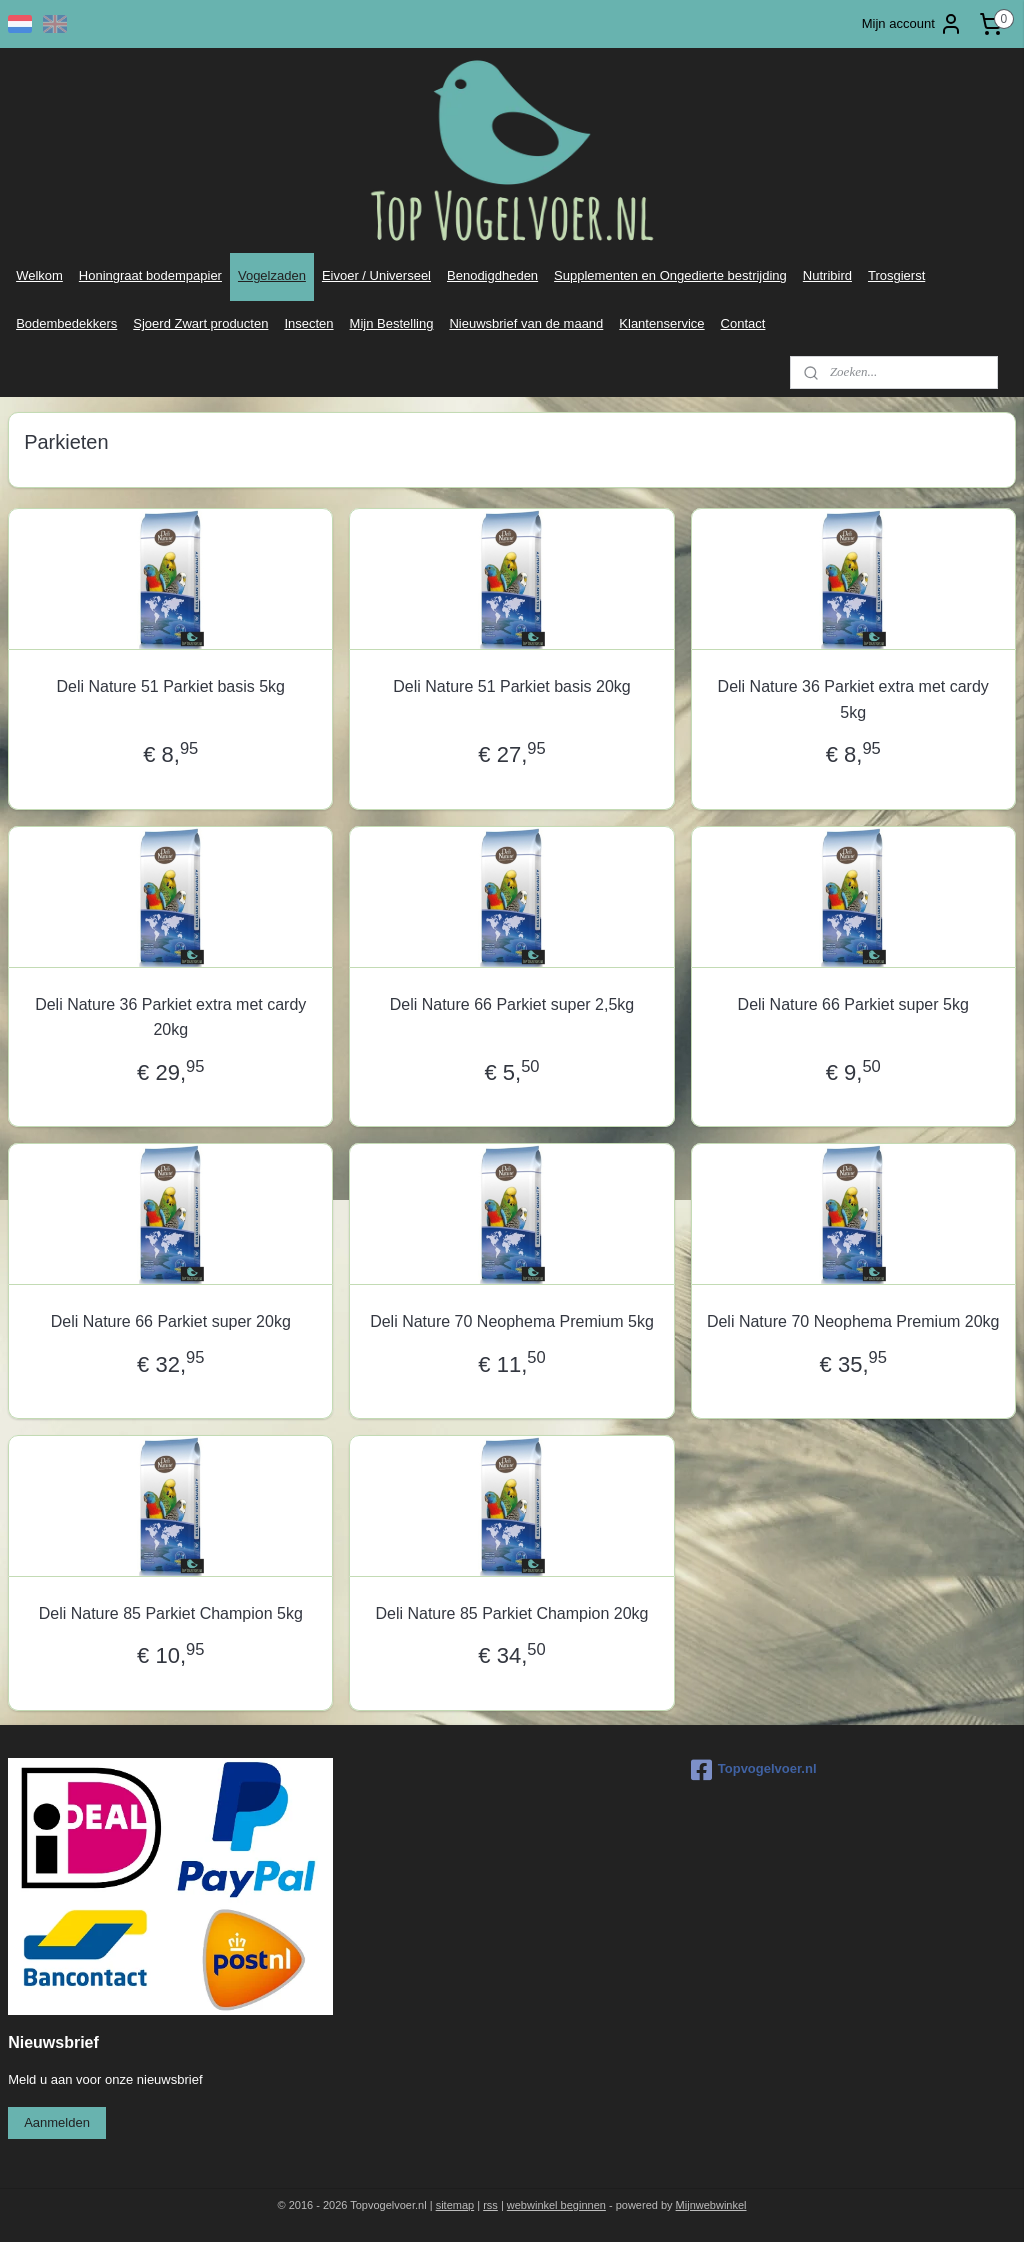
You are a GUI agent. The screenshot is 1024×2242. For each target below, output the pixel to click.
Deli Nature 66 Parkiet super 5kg (853, 1003)
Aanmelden (57, 2122)
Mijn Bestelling (392, 323)
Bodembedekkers (66, 323)
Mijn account (912, 24)
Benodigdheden (492, 275)
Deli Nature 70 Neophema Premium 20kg (853, 1321)
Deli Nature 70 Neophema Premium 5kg (512, 1321)
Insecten (308, 323)
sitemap (455, 2205)
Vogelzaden (272, 275)
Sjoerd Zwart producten (200, 323)
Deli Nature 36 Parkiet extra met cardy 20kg (170, 1016)
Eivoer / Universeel (376, 275)
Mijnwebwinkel (711, 2205)
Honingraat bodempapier (150, 275)
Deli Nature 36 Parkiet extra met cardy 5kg (853, 699)
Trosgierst (896, 275)
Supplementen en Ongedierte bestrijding (670, 275)
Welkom (39, 275)
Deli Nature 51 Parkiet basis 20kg (511, 686)
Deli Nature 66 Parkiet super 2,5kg (512, 1003)
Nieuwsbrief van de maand (526, 323)
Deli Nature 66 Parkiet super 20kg (171, 1321)
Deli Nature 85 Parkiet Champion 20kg (511, 1613)
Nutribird (827, 275)
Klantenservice (661, 323)
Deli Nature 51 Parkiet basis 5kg (170, 686)
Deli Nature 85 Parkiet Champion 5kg (171, 1613)
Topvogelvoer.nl (754, 1770)
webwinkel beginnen (556, 2205)
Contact (743, 323)
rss (490, 2205)
